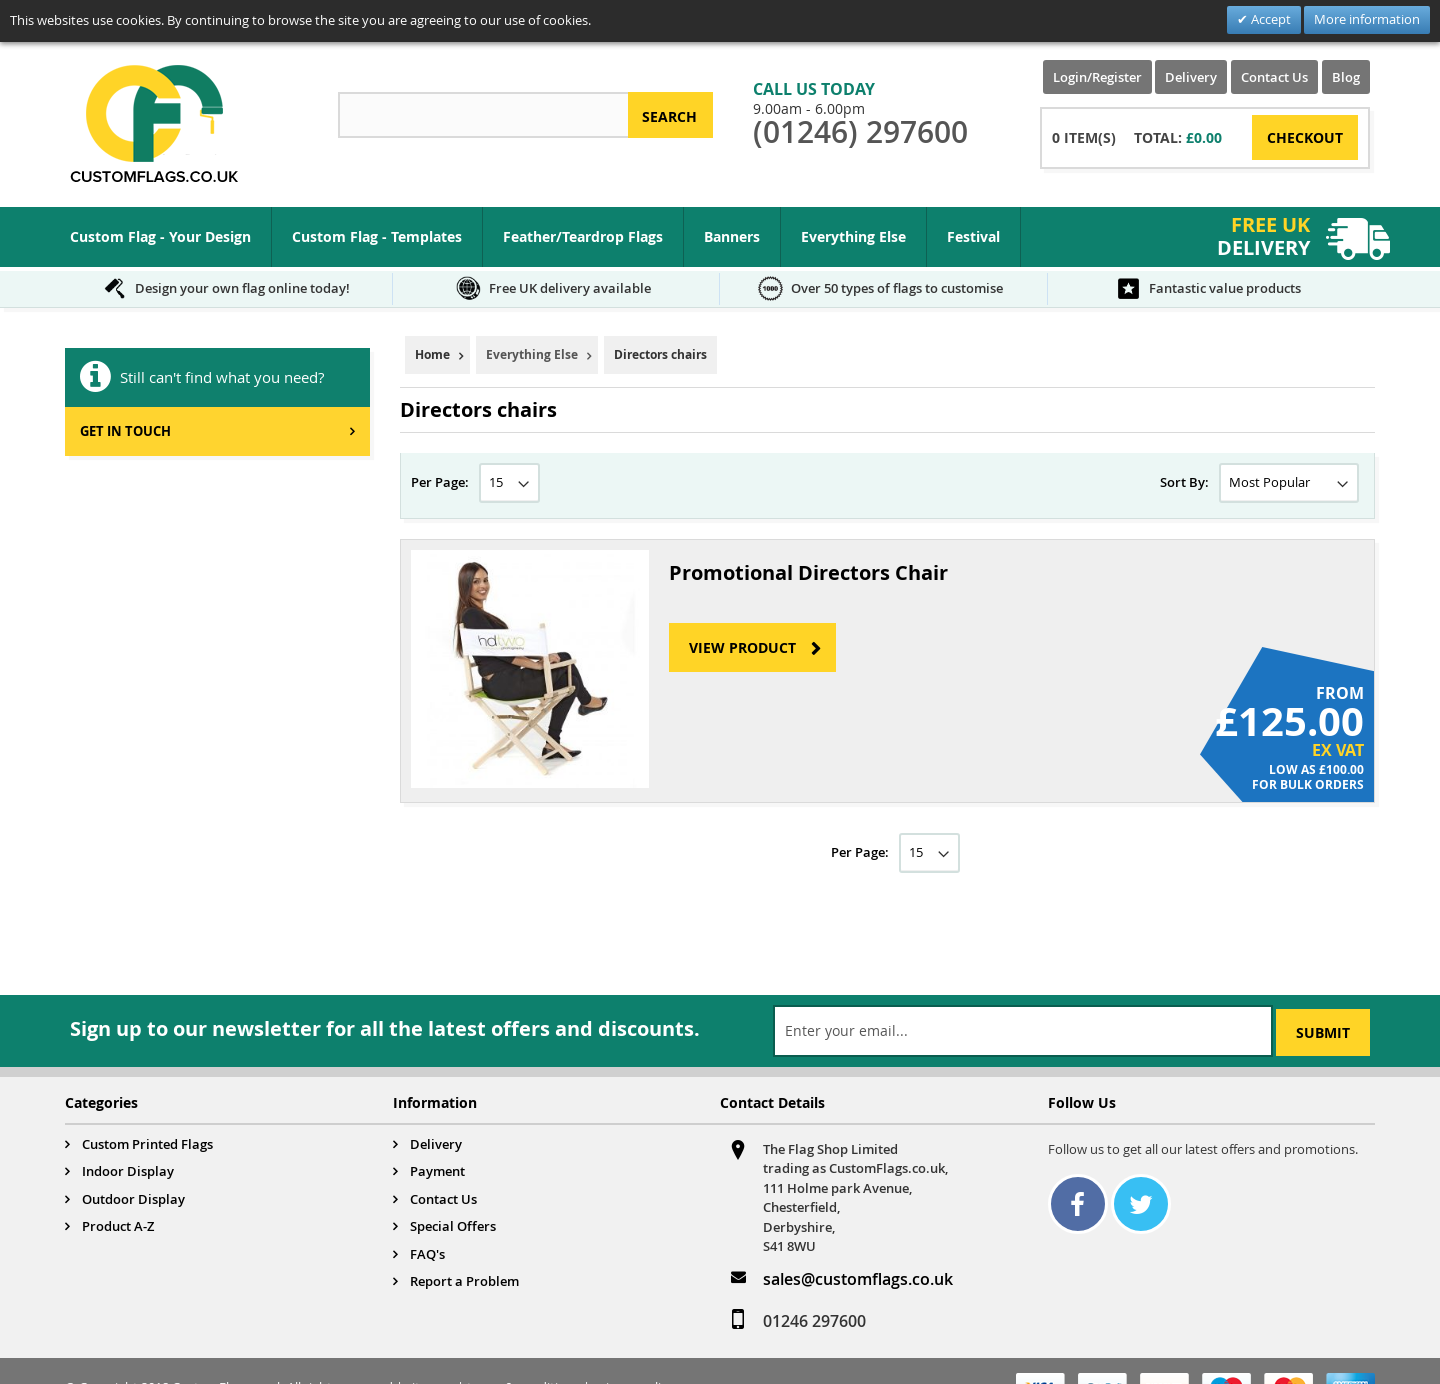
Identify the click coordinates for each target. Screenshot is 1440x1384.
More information (1367, 19)
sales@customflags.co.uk (858, 1279)
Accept (1269, 19)
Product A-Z (118, 1226)
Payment (437, 1171)
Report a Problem (464, 1281)
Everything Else (532, 354)
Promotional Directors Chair (808, 572)
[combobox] (483, 115)
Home (432, 354)
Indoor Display (128, 1171)
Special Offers (453, 1226)
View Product (742, 647)
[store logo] (154, 123)
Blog (1346, 77)
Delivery (1191, 77)
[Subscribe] (1323, 1032)
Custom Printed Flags (147, 1144)
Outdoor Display (133, 1199)
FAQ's (427, 1254)
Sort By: (1184, 482)
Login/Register (1097, 77)
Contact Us (1274, 77)
